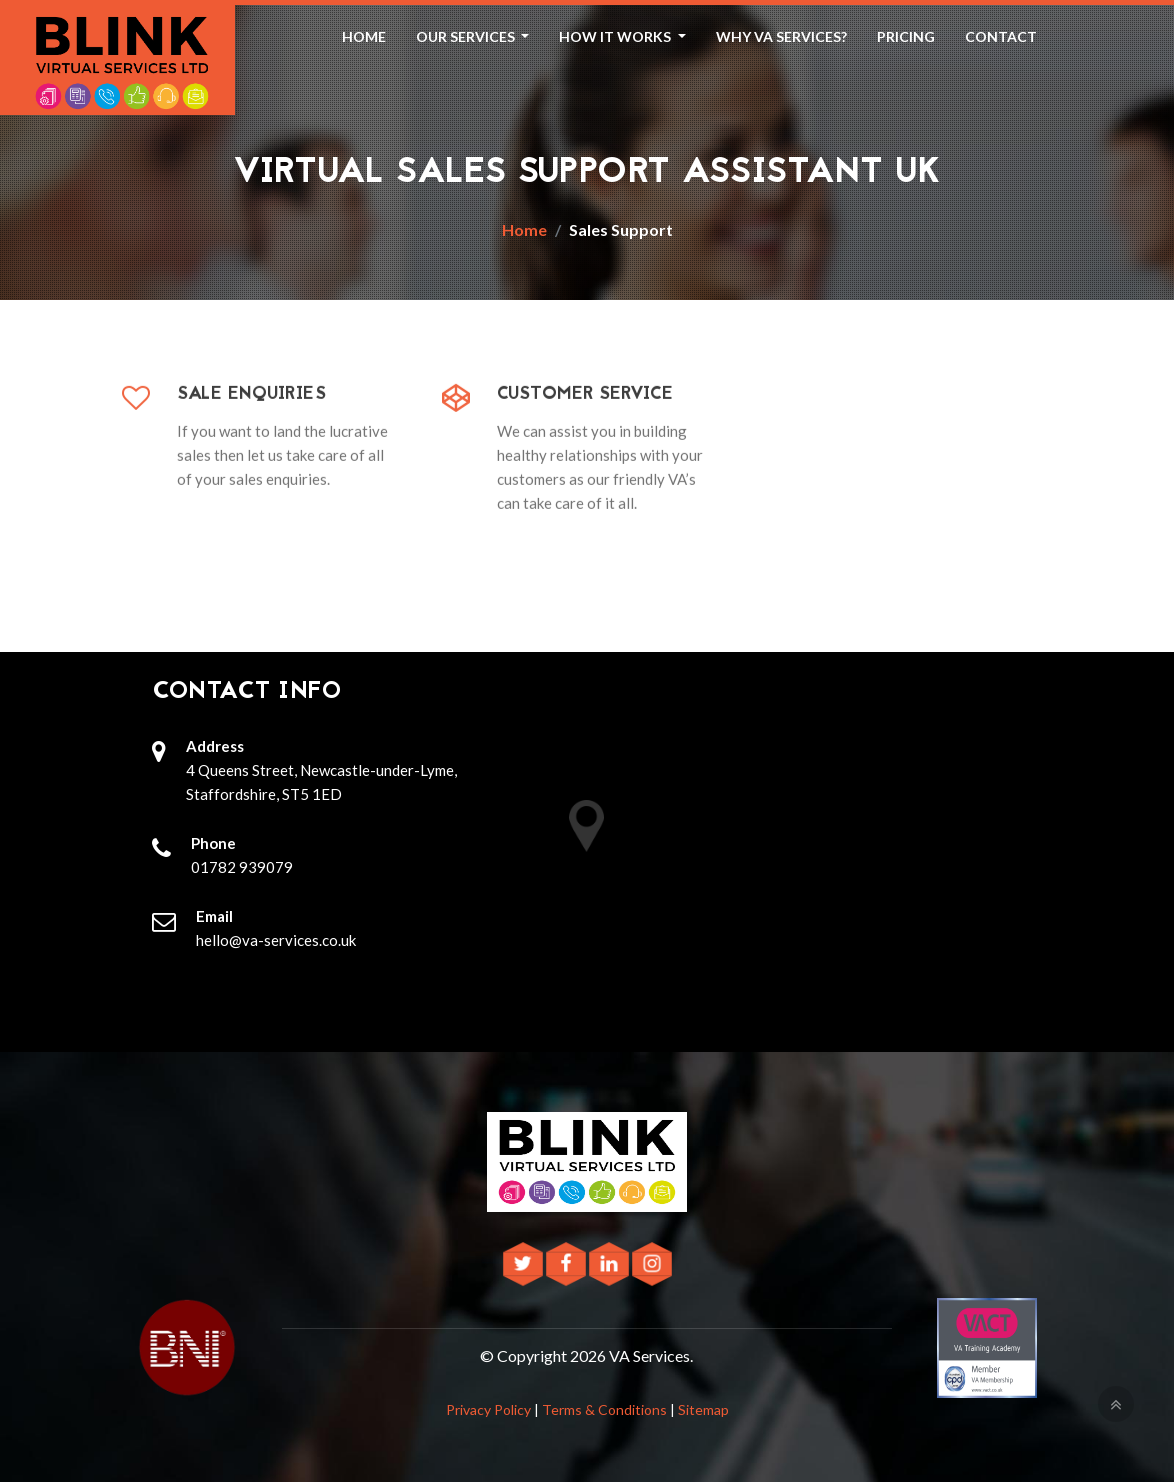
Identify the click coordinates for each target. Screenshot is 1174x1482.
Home (364, 36)
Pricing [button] (906, 36)
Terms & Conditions (604, 1409)
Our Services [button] (467, 36)
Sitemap (703, 1409)
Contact (1001, 36)
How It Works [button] (616, 36)
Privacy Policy (488, 1409)
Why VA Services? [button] (781, 36)
